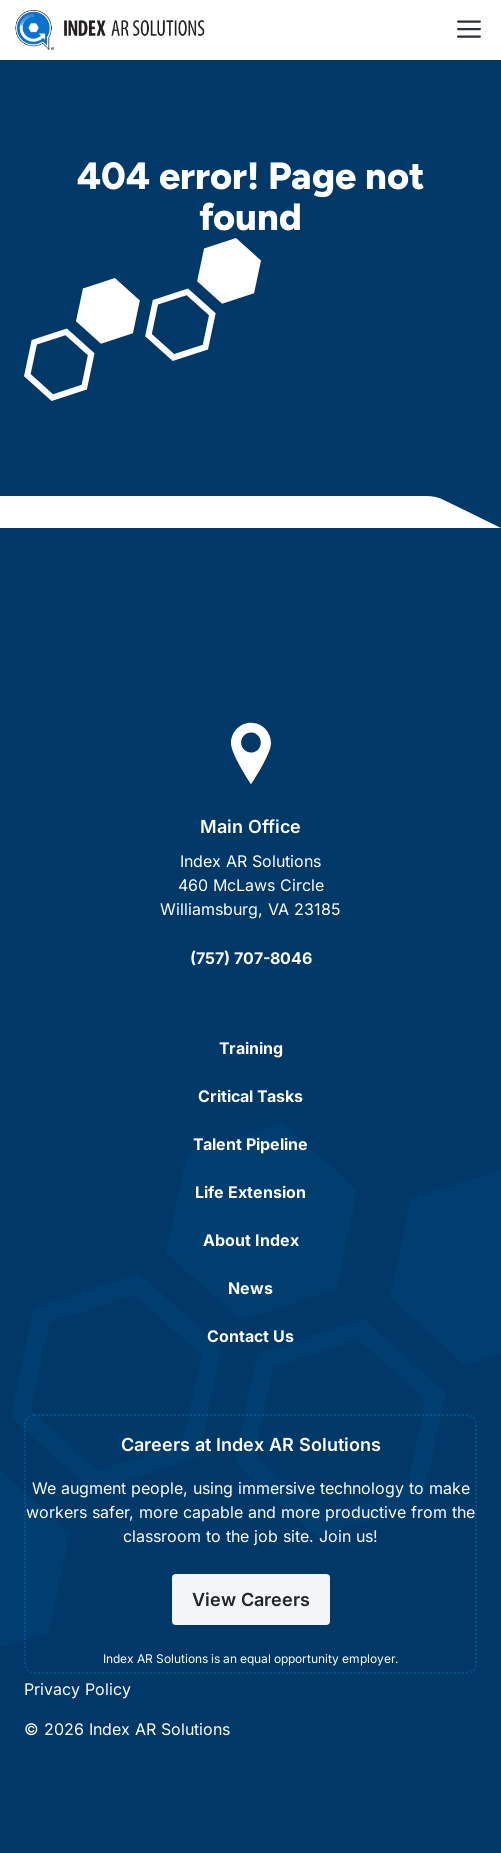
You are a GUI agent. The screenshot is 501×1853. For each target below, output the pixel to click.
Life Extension (250, 1192)
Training (251, 1048)
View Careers (251, 1599)
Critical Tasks (250, 1096)
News (250, 1288)
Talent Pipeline (250, 1144)
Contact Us (250, 1336)
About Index (251, 1240)
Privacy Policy (77, 1689)
